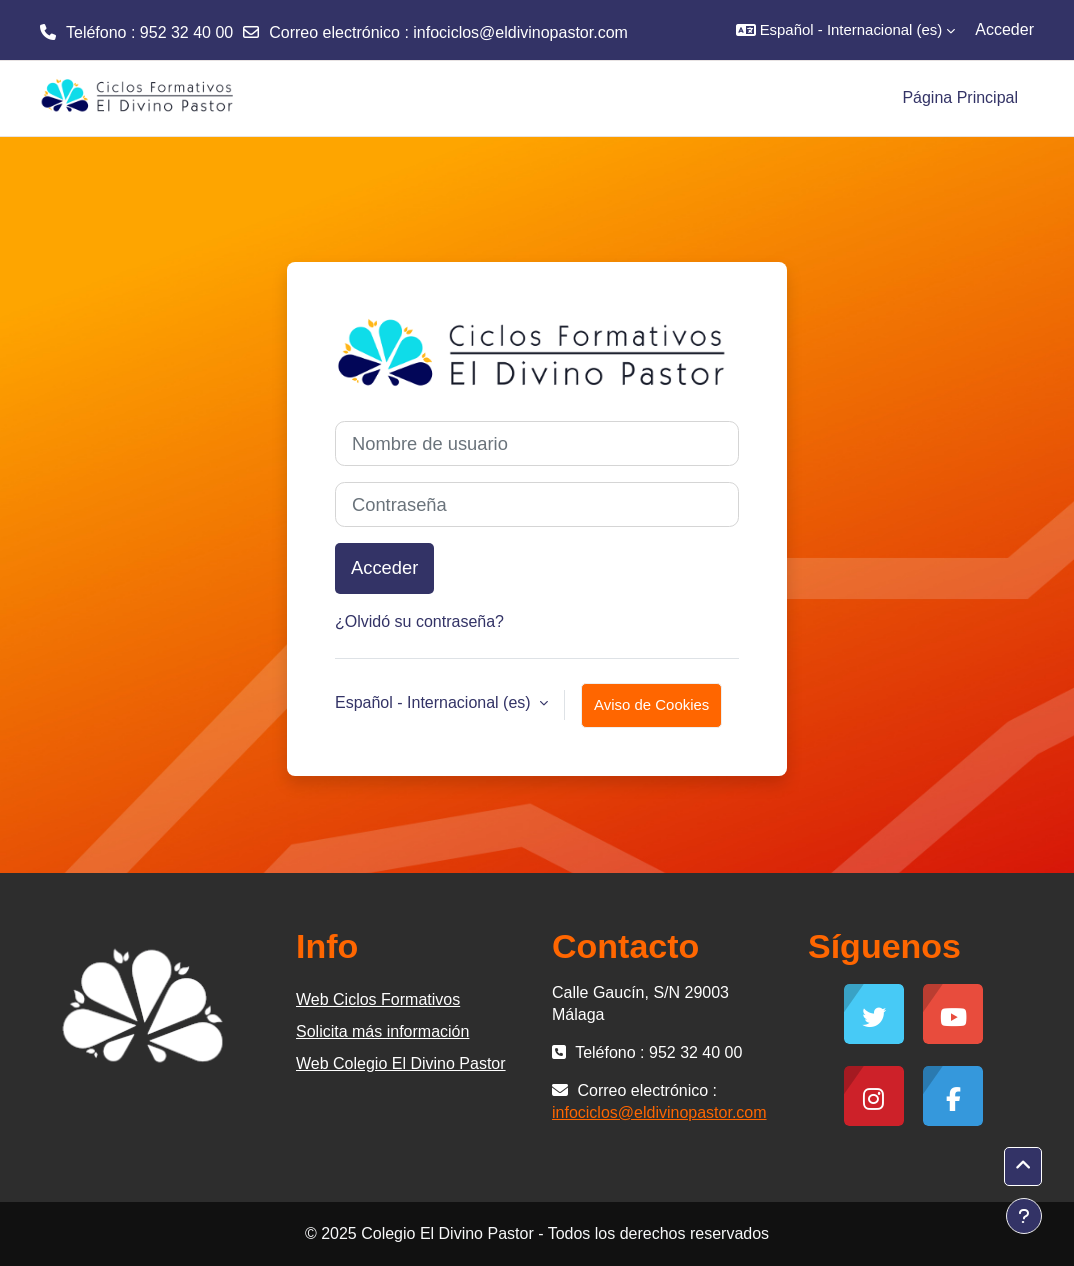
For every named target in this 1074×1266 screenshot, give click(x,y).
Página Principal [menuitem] (960, 97)
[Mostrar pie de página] (1024, 1216)
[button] (846, 30)
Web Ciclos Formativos (378, 999)
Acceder (1004, 29)
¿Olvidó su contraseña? (419, 621)
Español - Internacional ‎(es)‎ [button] (435, 702)
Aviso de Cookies (651, 704)
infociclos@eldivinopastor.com (520, 32)
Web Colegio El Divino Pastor (401, 1063)
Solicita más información (382, 1031)
